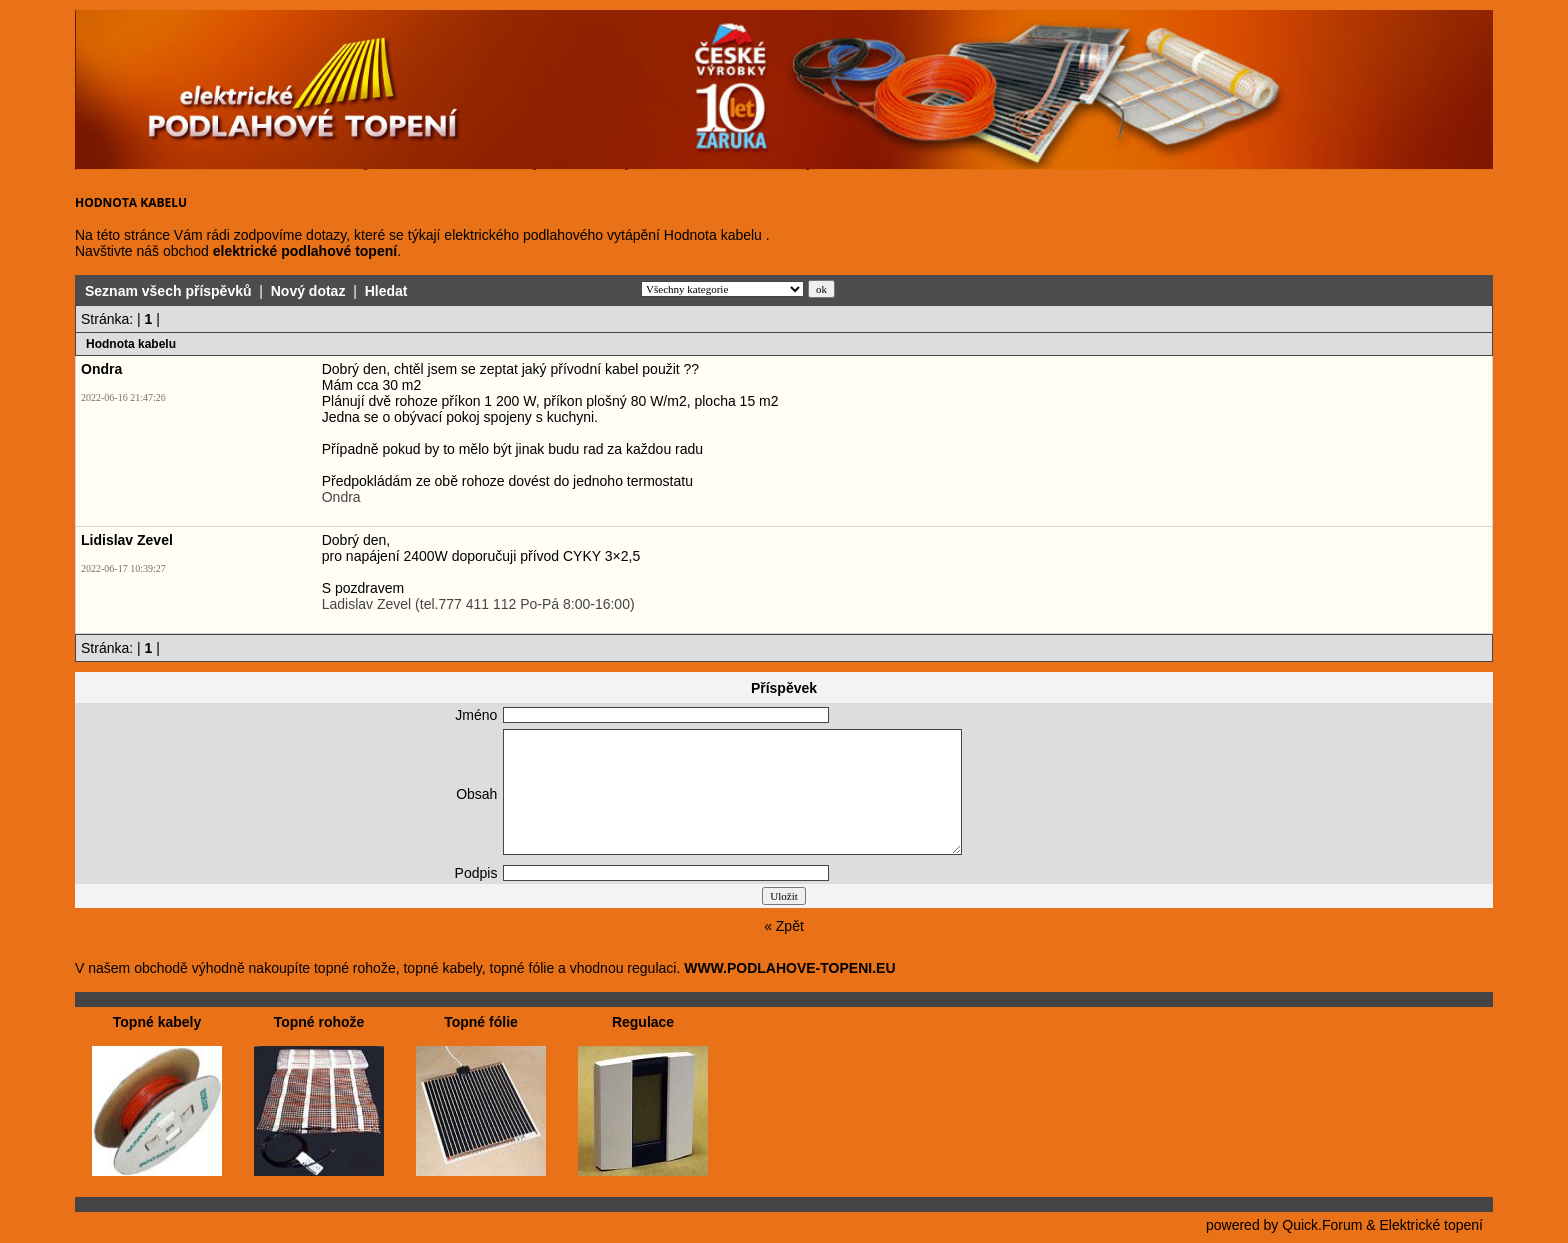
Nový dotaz (308, 291)
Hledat (386, 291)
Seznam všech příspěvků (168, 291)
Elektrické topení (1432, 1225)
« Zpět (784, 926)
